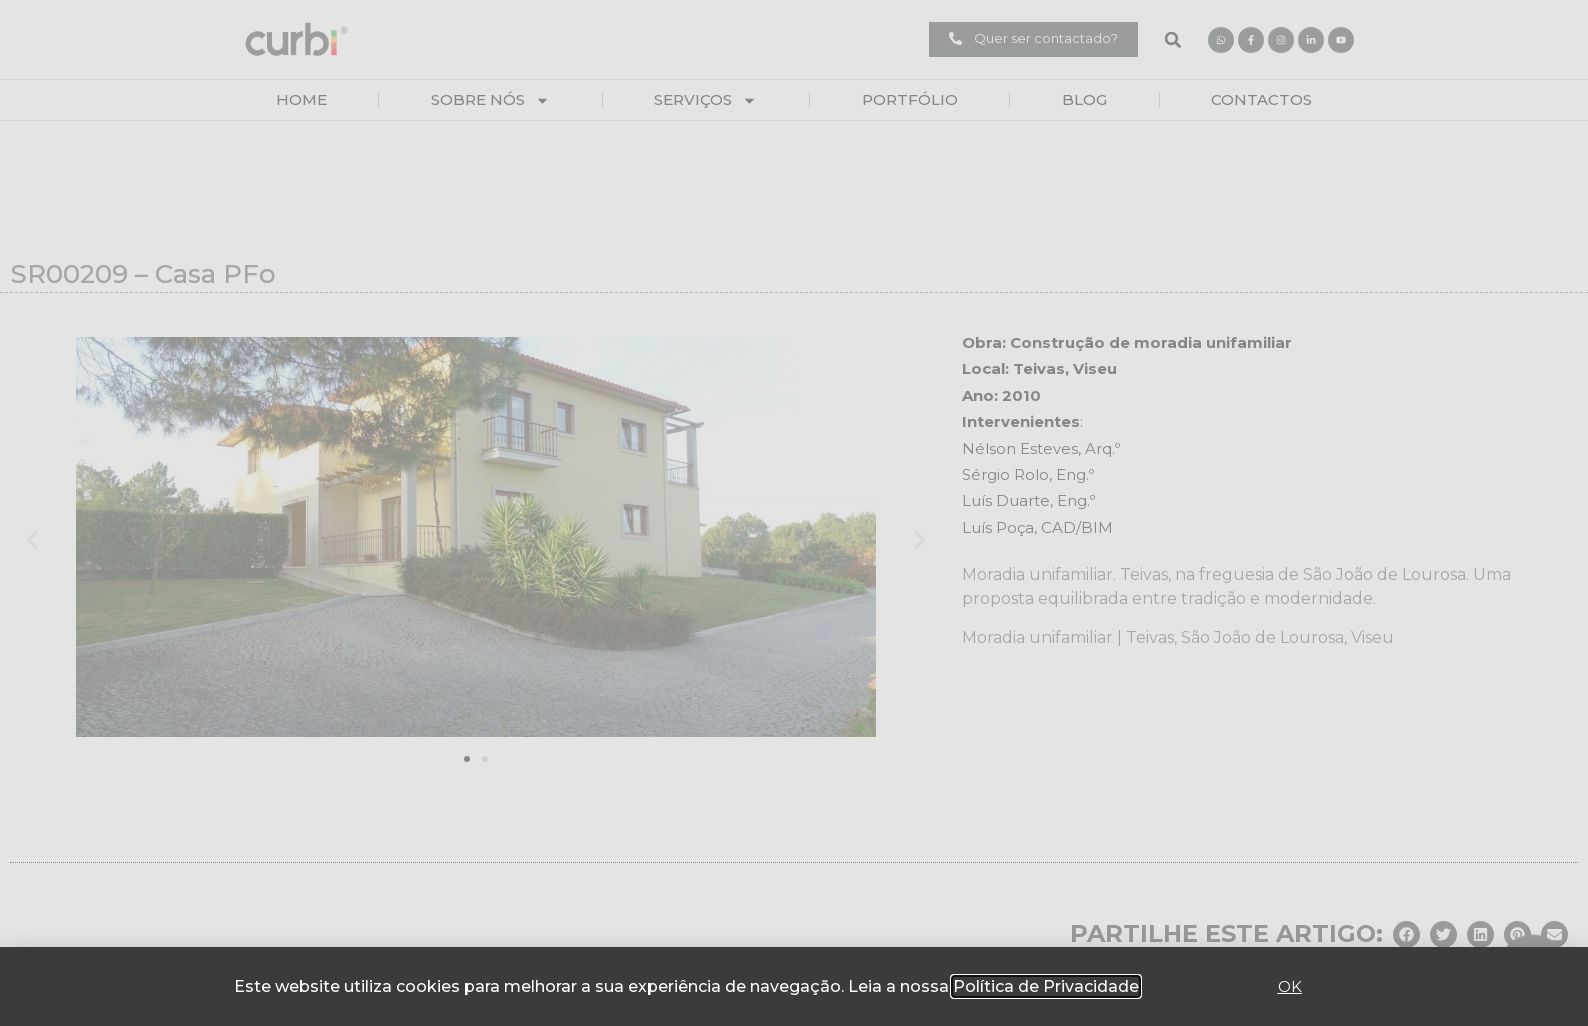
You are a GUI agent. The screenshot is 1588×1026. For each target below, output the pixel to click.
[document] (794, 513)
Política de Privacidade (1046, 986)
